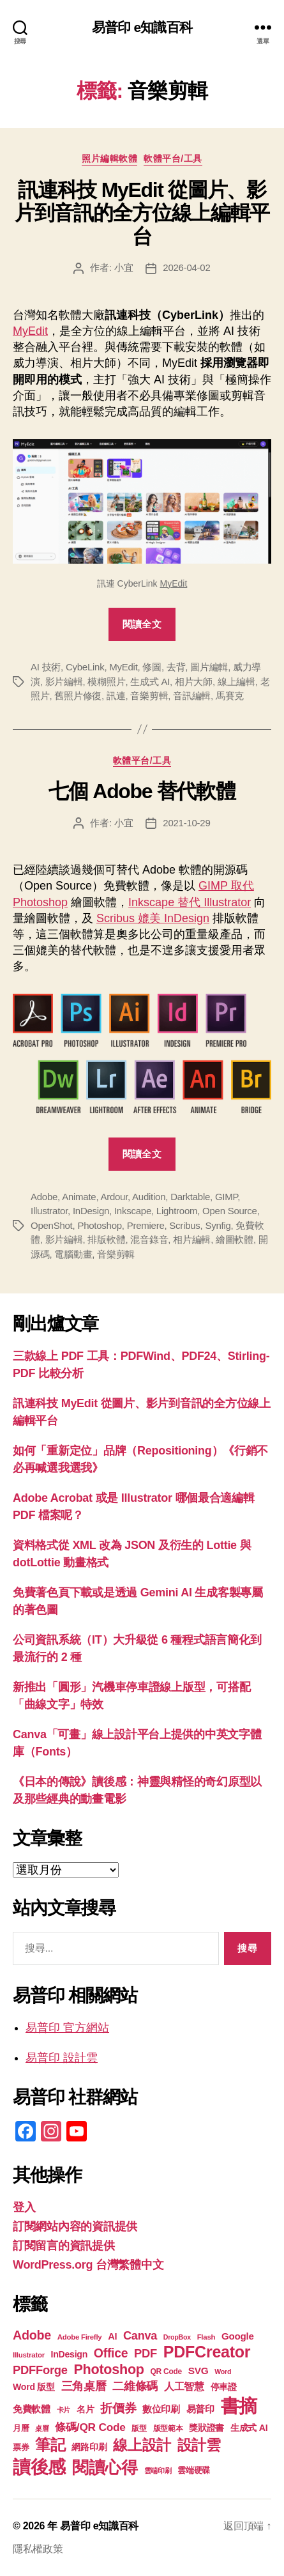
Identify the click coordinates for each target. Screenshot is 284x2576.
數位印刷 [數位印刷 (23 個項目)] (161, 2409)
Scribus (184, 1225)
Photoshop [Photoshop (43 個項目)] (108, 2369)
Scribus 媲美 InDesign (152, 918)
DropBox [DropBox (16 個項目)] (177, 2337)
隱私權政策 (38, 2548)
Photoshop (99, 1225)
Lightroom (176, 1210)
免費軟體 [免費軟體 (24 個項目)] (31, 2408)
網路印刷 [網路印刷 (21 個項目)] (89, 2447)
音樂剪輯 (149, 695)
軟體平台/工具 (173, 158)
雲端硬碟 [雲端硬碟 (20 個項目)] (193, 2470)
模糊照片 (106, 681)
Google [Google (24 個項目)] (237, 2336)
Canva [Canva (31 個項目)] (140, 2335)
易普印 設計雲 (62, 2057)
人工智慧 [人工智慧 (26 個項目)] (184, 2386)
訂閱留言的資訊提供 (64, 2245)
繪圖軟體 (234, 1239)
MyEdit (30, 331)
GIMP (226, 1196)
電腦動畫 (73, 1254)
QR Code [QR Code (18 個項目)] (166, 2371)
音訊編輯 (192, 695)
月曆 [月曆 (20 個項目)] (21, 2428)
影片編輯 (64, 681)
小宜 (123, 267)
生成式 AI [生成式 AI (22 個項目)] (248, 2428)
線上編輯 (236, 681)
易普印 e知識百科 (142, 27)
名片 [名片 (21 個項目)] (85, 2409)
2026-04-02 (186, 267)
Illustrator (49, 1210)
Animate (79, 1196)
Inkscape (132, 1210)
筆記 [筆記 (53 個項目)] (50, 2444)
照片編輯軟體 (109, 158)
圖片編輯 (209, 666)
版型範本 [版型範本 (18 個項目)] (168, 2428)
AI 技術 (46, 666)
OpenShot (52, 1225)
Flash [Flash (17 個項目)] (206, 2337)
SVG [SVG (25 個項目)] (198, 2370)
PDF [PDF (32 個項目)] (145, 2353)
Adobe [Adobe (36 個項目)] (32, 2335)
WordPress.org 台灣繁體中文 (88, 2264)
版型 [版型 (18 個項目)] (138, 2428)
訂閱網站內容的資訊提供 (75, 2226)
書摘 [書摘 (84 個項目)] (239, 2405)
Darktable (190, 1196)
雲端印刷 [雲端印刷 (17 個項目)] (158, 2470)
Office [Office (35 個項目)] (111, 2353)
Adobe (44, 1196)
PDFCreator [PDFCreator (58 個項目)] (206, 2352)
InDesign (91, 1210)
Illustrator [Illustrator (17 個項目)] (29, 2355)
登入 (24, 2207)
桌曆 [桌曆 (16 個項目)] (42, 2428)
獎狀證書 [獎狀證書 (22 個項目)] (206, 2428)
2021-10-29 (186, 822)
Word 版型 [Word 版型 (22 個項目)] (34, 2387)
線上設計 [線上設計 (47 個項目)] (142, 2445)
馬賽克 (230, 695)
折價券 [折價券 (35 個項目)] (118, 2408)
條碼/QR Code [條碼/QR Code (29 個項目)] (90, 2427)
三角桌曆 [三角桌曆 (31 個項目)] (84, 2386)
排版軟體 (106, 1239)
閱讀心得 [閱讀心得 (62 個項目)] (105, 2467)
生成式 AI (150, 681)
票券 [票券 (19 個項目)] (21, 2447)
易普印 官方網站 (67, 2027)
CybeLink (85, 666)
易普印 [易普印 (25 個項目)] (200, 2408)
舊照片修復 (77, 695)
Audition (148, 1196)
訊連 (116, 695)
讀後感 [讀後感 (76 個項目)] (39, 2466)
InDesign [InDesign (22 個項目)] (69, 2354)
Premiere (146, 1225)
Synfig (217, 1225)
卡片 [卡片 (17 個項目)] (63, 2410)
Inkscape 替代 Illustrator (189, 902)
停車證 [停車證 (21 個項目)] (224, 2387)
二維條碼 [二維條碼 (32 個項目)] (135, 2386)
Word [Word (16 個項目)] (222, 2371)
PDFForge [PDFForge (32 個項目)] (40, 2370)
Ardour (114, 1196)
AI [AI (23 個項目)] (112, 2336)
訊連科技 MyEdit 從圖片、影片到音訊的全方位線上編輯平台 (142, 213)
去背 (176, 666)
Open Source (229, 1210)
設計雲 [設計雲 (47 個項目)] (199, 2445)
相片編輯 (192, 1239)
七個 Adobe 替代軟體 (142, 791)
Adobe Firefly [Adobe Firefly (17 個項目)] (79, 2337)
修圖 (151, 666)
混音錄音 (149, 1239)
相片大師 (194, 681)
